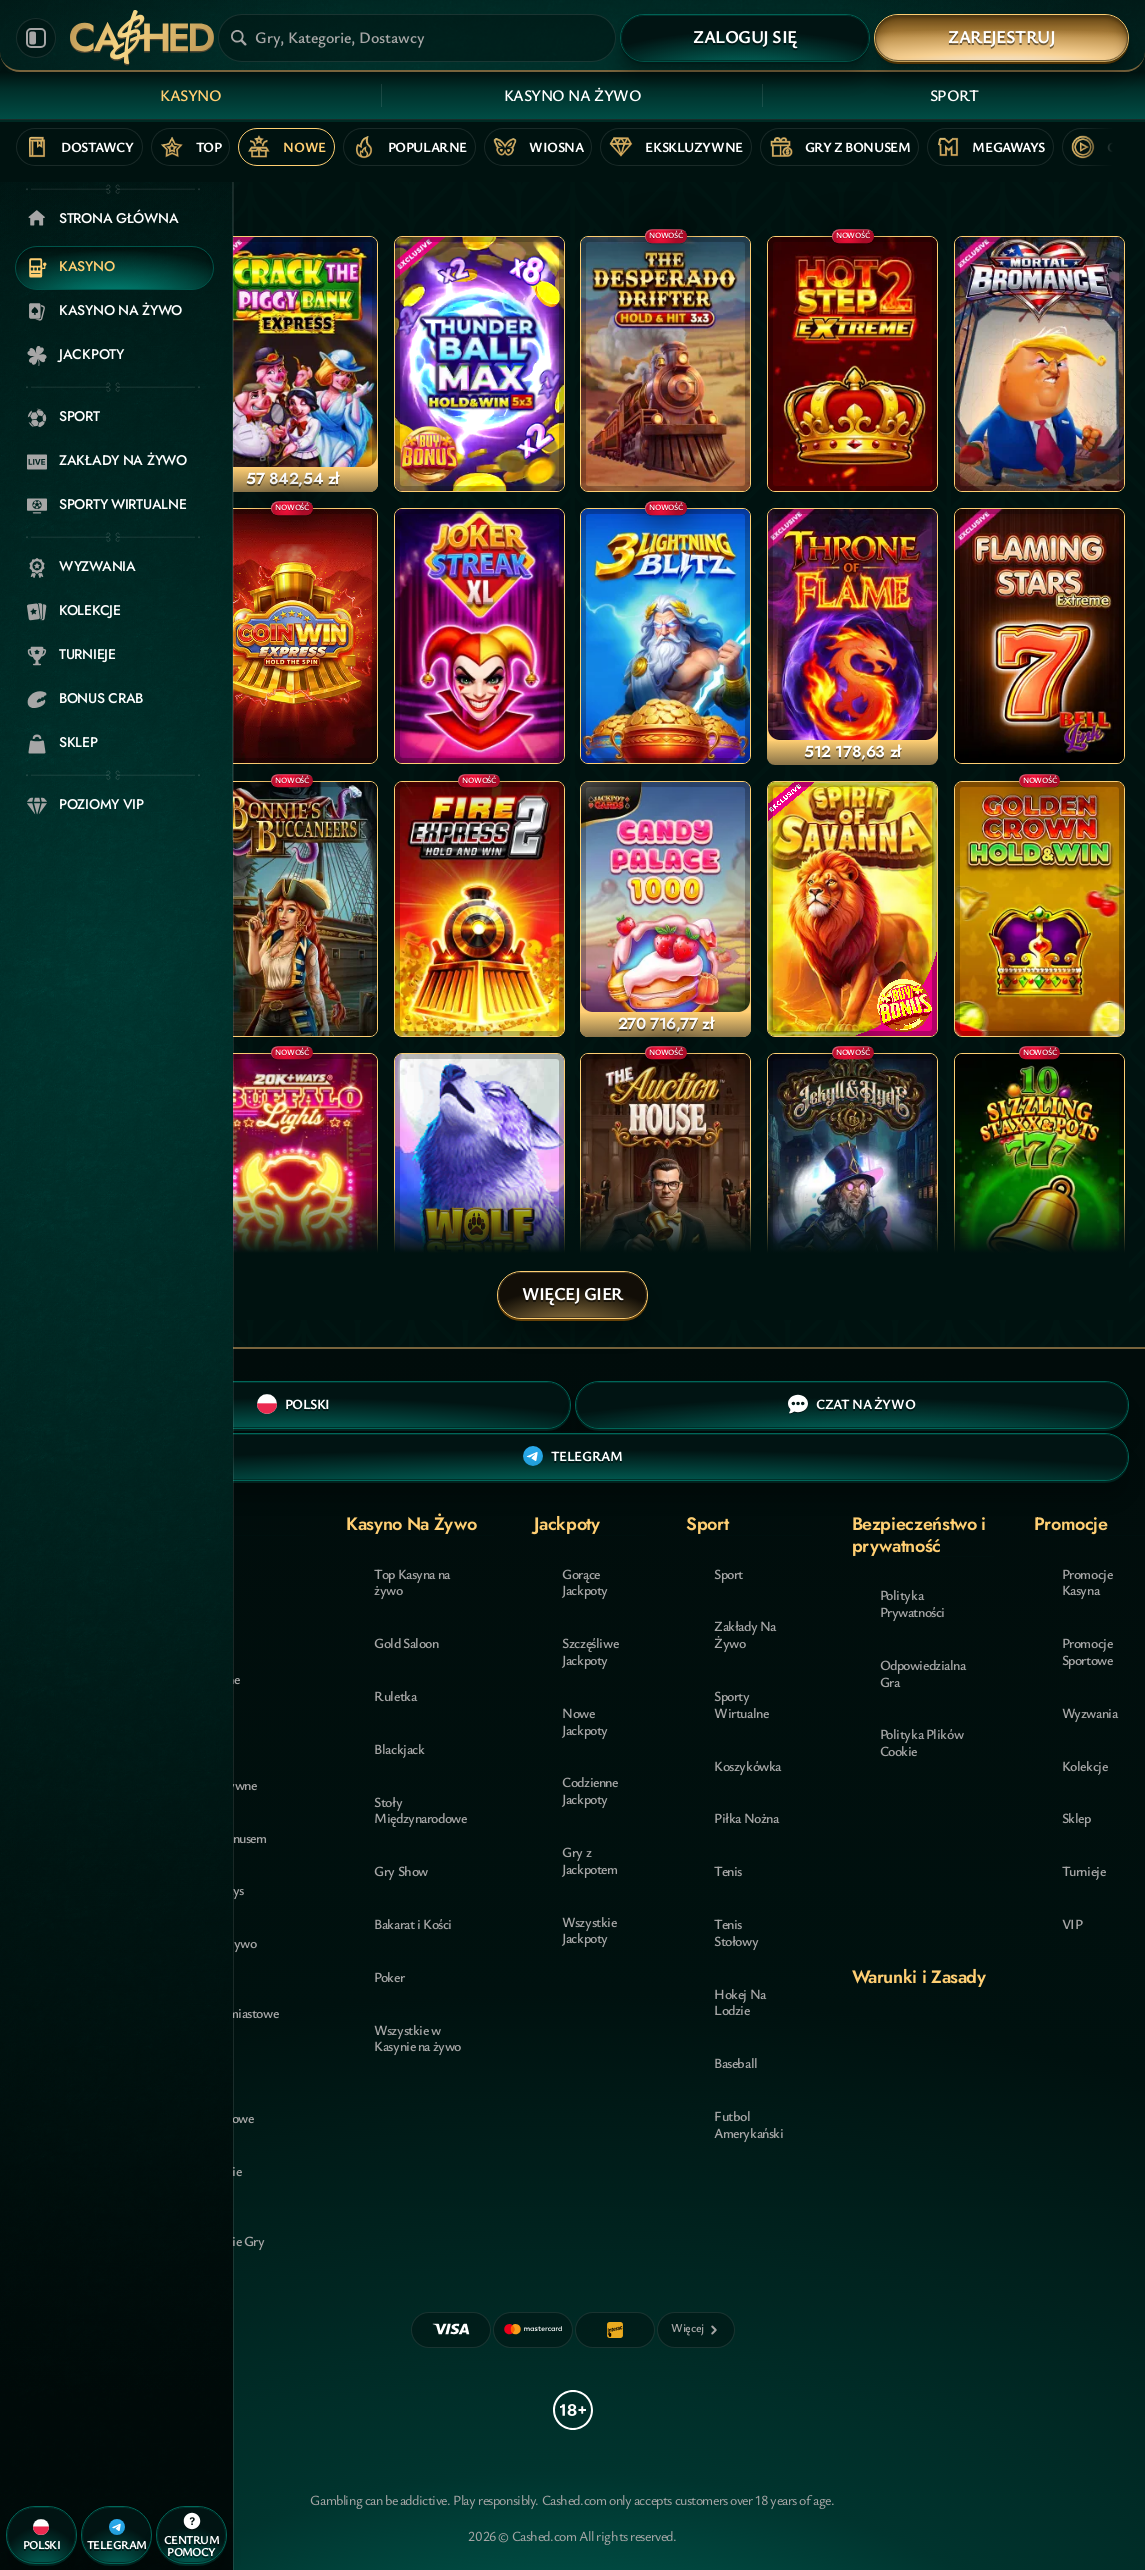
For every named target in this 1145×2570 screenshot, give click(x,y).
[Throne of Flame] (852, 636)
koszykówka (747, 1765)
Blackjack (399, 1748)
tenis (728, 1870)
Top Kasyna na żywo (412, 1582)
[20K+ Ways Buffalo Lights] (292, 1181)
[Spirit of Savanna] (852, 909)
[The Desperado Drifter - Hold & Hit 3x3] (665, 364)
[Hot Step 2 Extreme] (852, 364)
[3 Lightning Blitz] (665, 636)
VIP (1072, 1923)
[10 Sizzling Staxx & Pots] (1039, 1181)
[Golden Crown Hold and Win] (1039, 909)
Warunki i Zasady (919, 1977)
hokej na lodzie (740, 2002)
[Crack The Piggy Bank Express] (292, 364)
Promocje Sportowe (1087, 1651)
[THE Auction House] (665, 1181)
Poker (389, 1976)
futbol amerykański (748, 2124)
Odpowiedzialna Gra (923, 1673)
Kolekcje (1085, 1765)
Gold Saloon (406, 1642)
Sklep (1076, 1817)
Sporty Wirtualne (741, 1704)
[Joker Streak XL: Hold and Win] (479, 636)
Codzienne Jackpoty (589, 1790)
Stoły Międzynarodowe (420, 1810)
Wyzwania (1090, 1712)
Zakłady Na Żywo (745, 1634)
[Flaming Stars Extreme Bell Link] (1039, 636)
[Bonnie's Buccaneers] (292, 909)
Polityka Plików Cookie (922, 1742)
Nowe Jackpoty (585, 1721)
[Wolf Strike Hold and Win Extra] (479, 1181)
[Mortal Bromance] (1039, 364)
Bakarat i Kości (413, 1923)
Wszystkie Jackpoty (589, 1930)
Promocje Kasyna (1087, 1582)
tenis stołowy (736, 1932)
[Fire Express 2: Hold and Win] (479, 909)
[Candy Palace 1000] (665, 909)
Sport (954, 95)
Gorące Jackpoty (585, 1582)
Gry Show (401, 1870)
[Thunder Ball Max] (479, 364)
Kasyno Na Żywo (572, 95)
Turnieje (1084, 1870)
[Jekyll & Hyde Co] (852, 1181)
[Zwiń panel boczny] (36, 38)
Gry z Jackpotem (589, 1860)
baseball (736, 2062)
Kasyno (190, 95)
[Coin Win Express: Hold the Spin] (292, 636)
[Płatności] (696, 2330)
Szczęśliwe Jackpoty (590, 1651)
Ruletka (395, 1695)
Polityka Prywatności (912, 1603)
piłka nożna (746, 1817)
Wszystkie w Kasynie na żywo (417, 2038)
